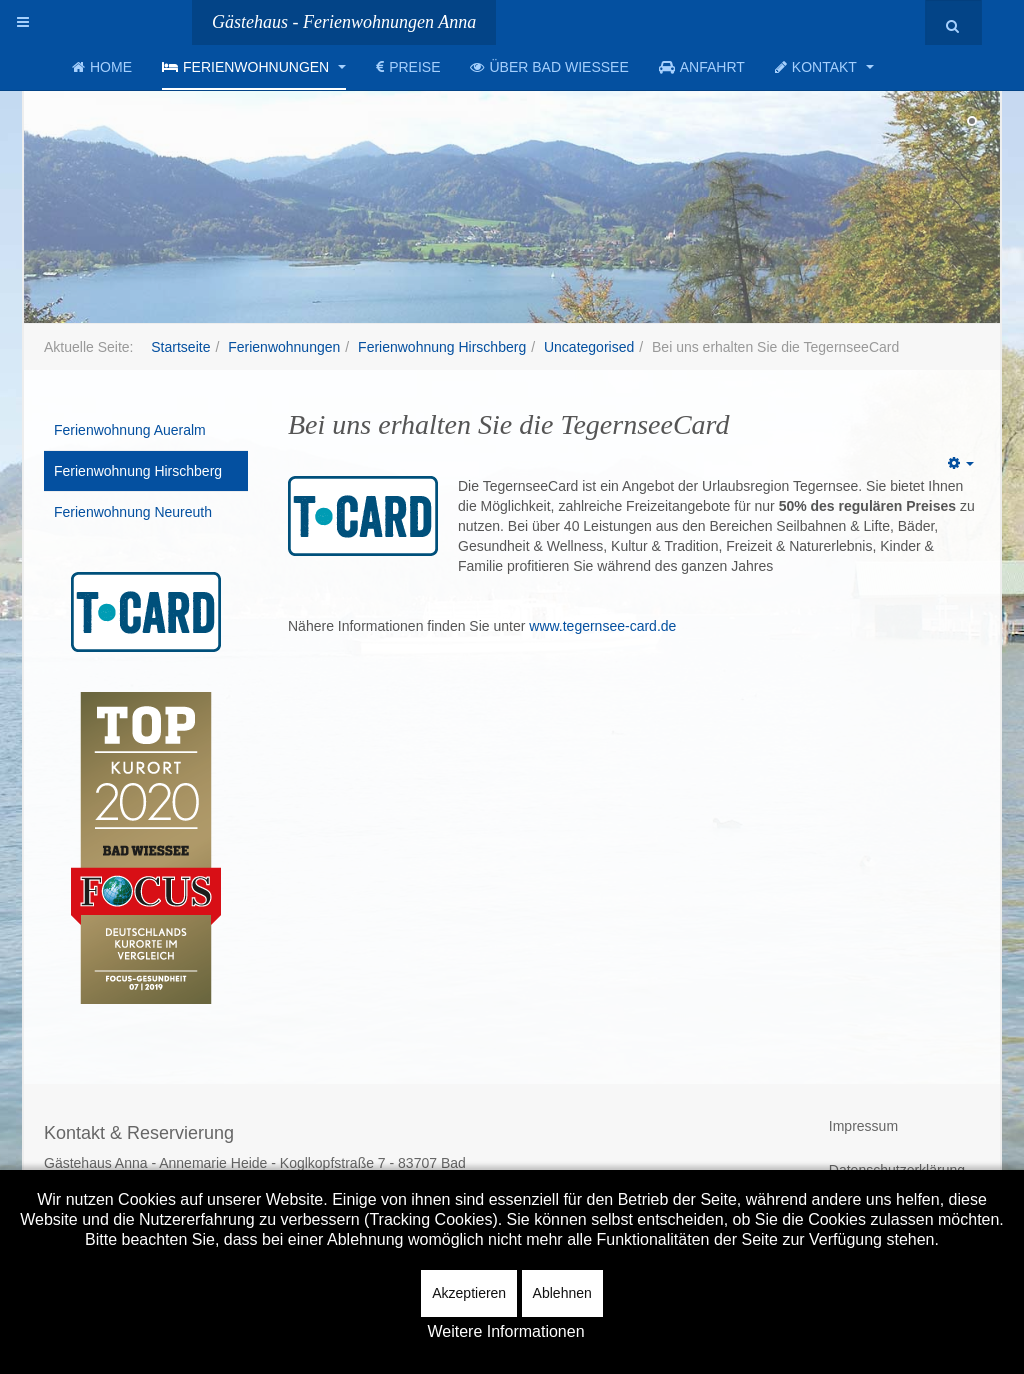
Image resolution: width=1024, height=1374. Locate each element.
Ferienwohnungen (254, 67)
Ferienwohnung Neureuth (133, 512)
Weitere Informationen (505, 1331)
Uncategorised (589, 347)
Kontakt (824, 67)
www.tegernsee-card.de (602, 626)
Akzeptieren (469, 1293)
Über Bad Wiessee (549, 67)
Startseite (180, 347)
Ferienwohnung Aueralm (130, 430)
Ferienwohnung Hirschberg (442, 347)
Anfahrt (702, 67)
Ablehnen (562, 1293)
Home (102, 67)
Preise (408, 67)
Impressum (863, 1126)
